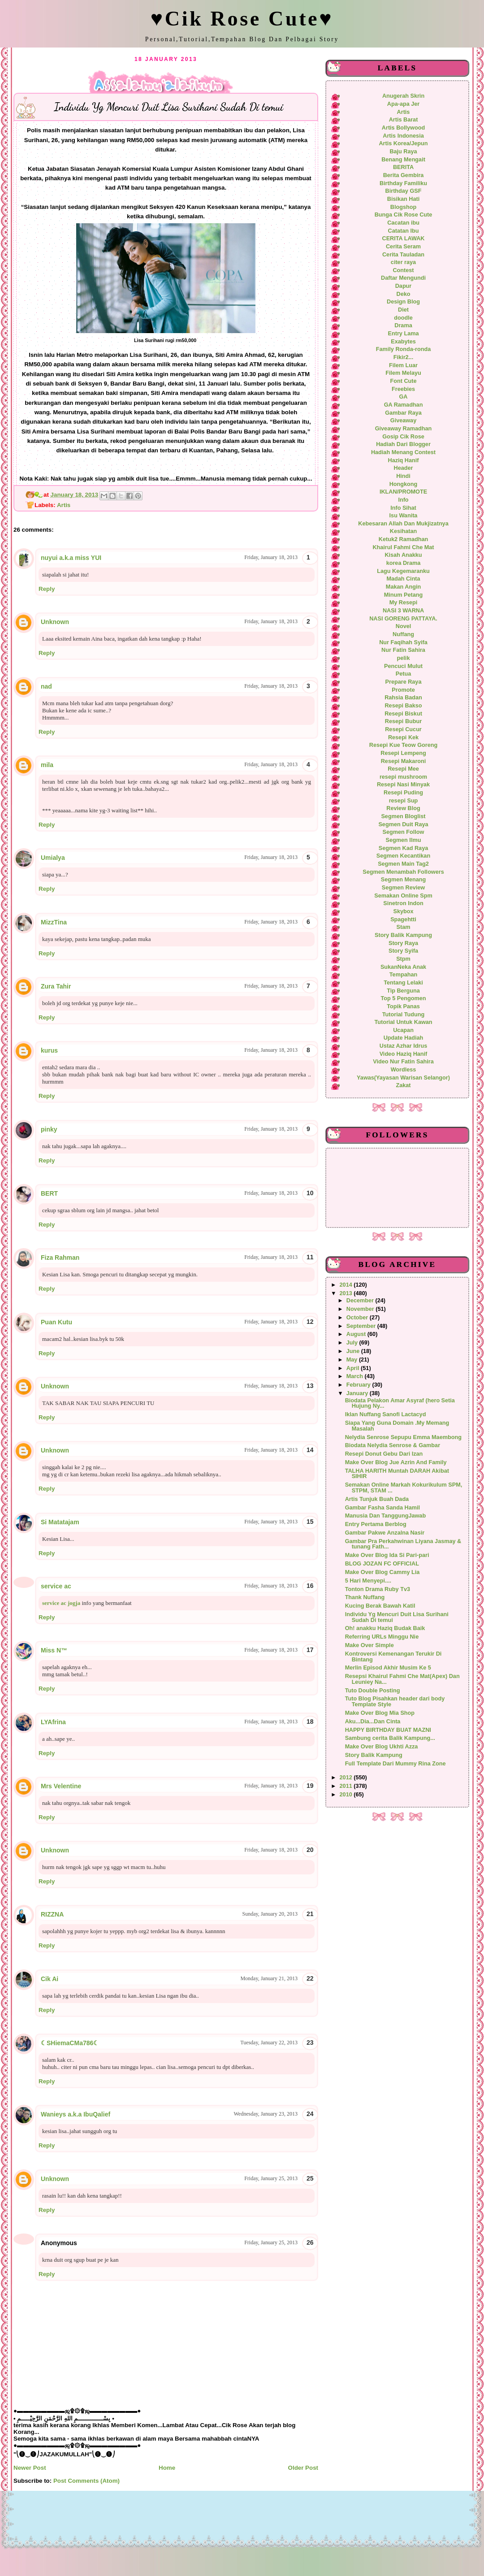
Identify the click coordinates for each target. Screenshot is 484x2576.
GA (403, 397)
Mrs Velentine (61, 1786)
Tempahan (403, 974)
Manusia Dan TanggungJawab (385, 1516)
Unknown (55, 621)
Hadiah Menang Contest (403, 452)
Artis (63, 505)
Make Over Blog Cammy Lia (382, 1572)
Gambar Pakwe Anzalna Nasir (385, 1533)
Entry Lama (403, 333)
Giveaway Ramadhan (403, 428)
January (358, 1393)
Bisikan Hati (403, 199)
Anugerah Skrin (403, 96)
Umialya (53, 857)
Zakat (403, 1085)
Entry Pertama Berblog (375, 1524)
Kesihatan (403, 531)
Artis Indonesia (403, 136)
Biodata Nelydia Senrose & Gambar (392, 1445)
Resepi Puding (403, 792)
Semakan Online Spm (403, 896)
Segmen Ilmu (403, 840)
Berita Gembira (403, 175)
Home (167, 2467)
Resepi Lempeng (403, 753)
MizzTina (54, 922)
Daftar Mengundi (403, 278)
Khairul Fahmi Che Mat (403, 547)
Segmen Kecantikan (403, 856)
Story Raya (403, 943)
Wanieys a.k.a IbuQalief (75, 2114)
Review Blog (403, 808)
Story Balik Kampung (403, 935)
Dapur (403, 286)
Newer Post (29, 2467)
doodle (403, 318)
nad (46, 686)
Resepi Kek (403, 737)
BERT (49, 1193)
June (353, 1351)
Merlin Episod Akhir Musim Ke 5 (388, 1668)
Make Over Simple (369, 1645)
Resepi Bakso (403, 706)
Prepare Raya (403, 682)
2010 (347, 1794)
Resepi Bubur (403, 721)
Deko (404, 294)
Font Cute (403, 381)
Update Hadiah (404, 1038)
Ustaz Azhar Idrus (403, 1046)
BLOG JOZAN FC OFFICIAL (382, 1564)
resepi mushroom (403, 777)
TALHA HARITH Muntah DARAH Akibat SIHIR (397, 1474)
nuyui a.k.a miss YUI (71, 557)
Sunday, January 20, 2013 (270, 1914)
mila (47, 764)
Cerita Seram (403, 246)
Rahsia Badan (403, 697)
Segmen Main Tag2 (403, 864)
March (355, 1376)
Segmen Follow (403, 832)
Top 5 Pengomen (403, 998)
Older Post (303, 2467)
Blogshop (403, 207)
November (361, 1309)
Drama (403, 325)
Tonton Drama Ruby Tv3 (377, 1589)
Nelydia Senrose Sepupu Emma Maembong (403, 1437)
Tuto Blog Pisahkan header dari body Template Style (395, 1702)
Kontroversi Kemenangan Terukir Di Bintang (393, 1657)
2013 (347, 1293)
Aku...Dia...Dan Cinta (373, 1721)
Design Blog (403, 302)
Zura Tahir (56, 986)
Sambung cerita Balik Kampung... (390, 1738)
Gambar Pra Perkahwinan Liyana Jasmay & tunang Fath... (403, 1544)
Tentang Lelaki (403, 983)
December (361, 1300)
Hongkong (403, 484)
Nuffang (403, 634)
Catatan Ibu (403, 231)
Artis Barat (403, 120)
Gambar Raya (403, 413)
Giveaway (403, 420)
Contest (403, 270)
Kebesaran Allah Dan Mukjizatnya (403, 523)
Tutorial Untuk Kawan (403, 1022)
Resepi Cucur (403, 729)
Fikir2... (403, 357)
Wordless (403, 1070)
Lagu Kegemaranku (403, 571)
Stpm (403, 959)
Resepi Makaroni (403, 761)
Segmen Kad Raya (403, 848)
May (352, 1360)
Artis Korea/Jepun (403, 143)
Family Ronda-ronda (403, 349)
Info (403, 500)
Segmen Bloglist (403, 816)
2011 (347, 1786)
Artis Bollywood (403, 128)
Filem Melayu (403, 373)
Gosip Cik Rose (403, 437)
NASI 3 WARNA (403, 610)
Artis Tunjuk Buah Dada (377, 1499)
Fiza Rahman (60, 1257)
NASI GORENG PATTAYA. (403, 619)
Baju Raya (403, 151)
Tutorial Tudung (403, 1014)
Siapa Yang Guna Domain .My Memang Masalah (397, 1426)
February (359, 1385)
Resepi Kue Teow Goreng (403, 745)
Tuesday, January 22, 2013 (269, 2042)
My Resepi (403, 602)
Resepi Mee (403, 769)
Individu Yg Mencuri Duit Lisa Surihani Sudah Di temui (397, 1617)
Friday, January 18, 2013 (271, 557)
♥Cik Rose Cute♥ (242, 18)
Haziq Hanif (403, 460)
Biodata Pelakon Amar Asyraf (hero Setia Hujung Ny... (400, 1403)
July (352, 1343)
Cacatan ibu (403, 223)
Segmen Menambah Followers (403, 872)
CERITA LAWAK (403, 238)
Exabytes (403, 341)
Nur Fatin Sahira (403, 650)
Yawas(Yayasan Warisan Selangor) (403, 1078)
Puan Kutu (56, 1322)
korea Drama (403, 563)
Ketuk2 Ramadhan (403, 539)
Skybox (403, 911)
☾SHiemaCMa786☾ (70, 2043)
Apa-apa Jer (403, 104)
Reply (47, 588)
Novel (403, 626)
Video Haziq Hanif (404, 1054)
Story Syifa (403, 951)
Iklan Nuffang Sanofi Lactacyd (385, 1414)
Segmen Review (403, 888)
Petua (403, 674)
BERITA (403, 167)
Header (403, 468)
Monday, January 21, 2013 (269, 1978)
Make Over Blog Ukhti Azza (381, 1746)
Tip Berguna (403, 991)
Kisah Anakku (403, 555)
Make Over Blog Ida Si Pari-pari (387, 1555)
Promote (403, 690)
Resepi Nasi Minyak (403, 784)
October (358, 1317)
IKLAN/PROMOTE (403, 492)
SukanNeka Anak (403, 967)
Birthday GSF (403, 191)
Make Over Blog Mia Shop (380, 1713)
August (356, 1334)
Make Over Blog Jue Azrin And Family (396, 1462)
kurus (49, 1050)
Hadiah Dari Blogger (403, 444)
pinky (49, 1129)
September (361, 1326)
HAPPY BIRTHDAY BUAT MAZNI (388, 1730)
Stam (404, 927)
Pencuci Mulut (403, 666)
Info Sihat (403, 508)
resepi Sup (403, 801)
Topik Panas (403, 1006)
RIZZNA (52, 1914)
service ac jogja (61, 1603)
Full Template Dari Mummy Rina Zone (395, 1764)
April (353, 1368)
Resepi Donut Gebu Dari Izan (384, 1454)
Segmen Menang (403, 879)
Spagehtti (403, 919)
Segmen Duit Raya (403, 824)
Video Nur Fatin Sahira (403, 1061)
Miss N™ (54, 1650)
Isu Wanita (403, 515)
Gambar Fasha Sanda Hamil (382, 1508)
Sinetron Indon (403, 903)
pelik (403, 658)
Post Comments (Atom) (86, 2480)
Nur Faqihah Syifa (403, 642)
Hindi (403, 476)
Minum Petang (403, 595)
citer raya (403, 262)
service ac (56, 1586)
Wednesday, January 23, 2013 (265, 2114)
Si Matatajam (60, 1522)
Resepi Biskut (403, 714)
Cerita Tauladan (403, 255)
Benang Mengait (403, 159)
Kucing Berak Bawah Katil (380, 1606)
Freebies (403, 389)
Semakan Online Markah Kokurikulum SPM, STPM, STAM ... (403, 1488)
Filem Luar (403, 365)
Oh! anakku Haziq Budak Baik (385, 1628)
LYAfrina (53, 1722)
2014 (347, 1285)
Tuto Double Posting (372, 1690)
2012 (347, 1777)
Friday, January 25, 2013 (271, 2178)
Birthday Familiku (403, 183)
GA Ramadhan (403, 405)
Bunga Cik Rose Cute (403, 215)
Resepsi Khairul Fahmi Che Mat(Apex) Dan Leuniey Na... (402, 1679)
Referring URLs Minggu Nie (382, 1637)
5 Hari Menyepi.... (368, 1581)
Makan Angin (403, 587)
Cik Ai (49, 1978)
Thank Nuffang (365, 1597)
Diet (403, 310)
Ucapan (403, 1030)
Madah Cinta (403, 579)
